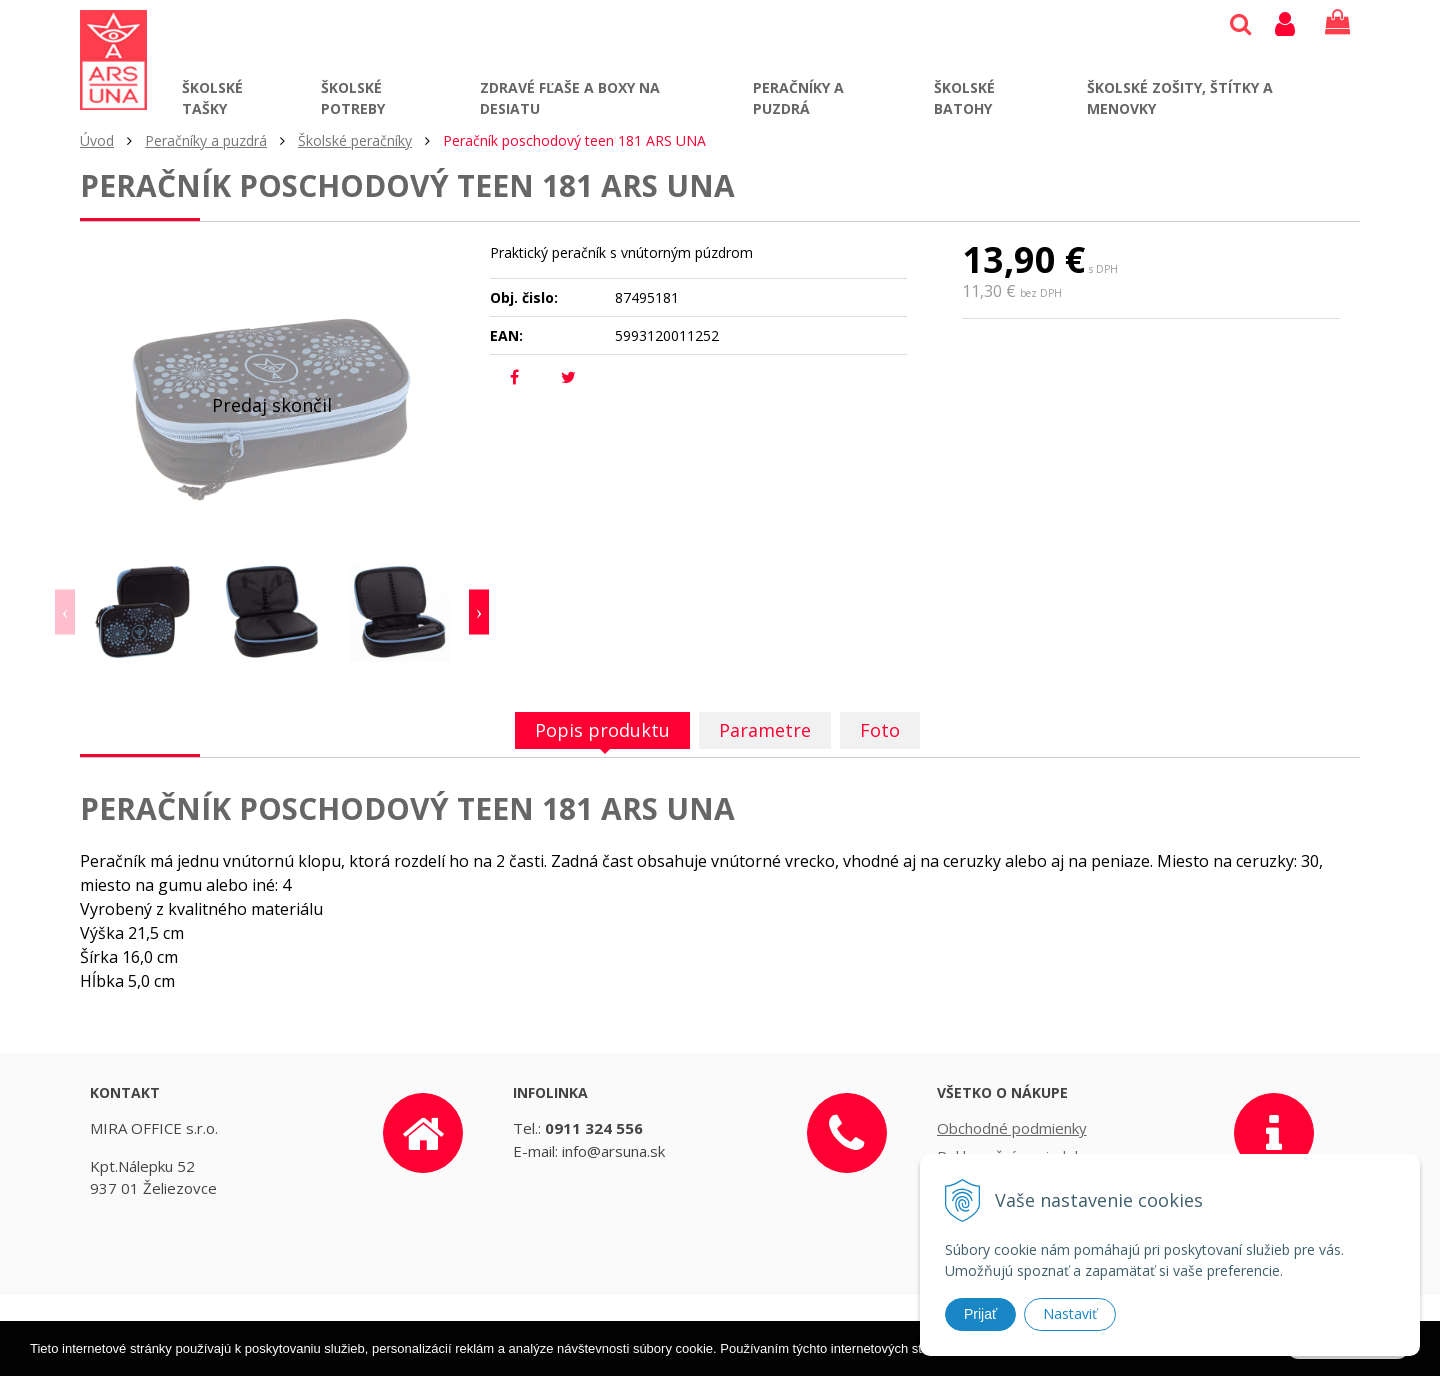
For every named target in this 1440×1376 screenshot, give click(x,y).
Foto (880, 730)
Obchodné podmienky (1012, 1128)
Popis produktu (602, 730)
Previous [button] (65, 612)
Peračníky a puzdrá (798, 98)
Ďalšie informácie (1106, 1362)
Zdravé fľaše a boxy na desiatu (570, 98)
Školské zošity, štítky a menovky (1180, 98)
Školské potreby (353, 98)
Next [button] (479, 612)
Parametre (765, 730)
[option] (144, 612)
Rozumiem (1348, 1361)
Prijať (980, 1314)
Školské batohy (964, 98)
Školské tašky (212, 98)
